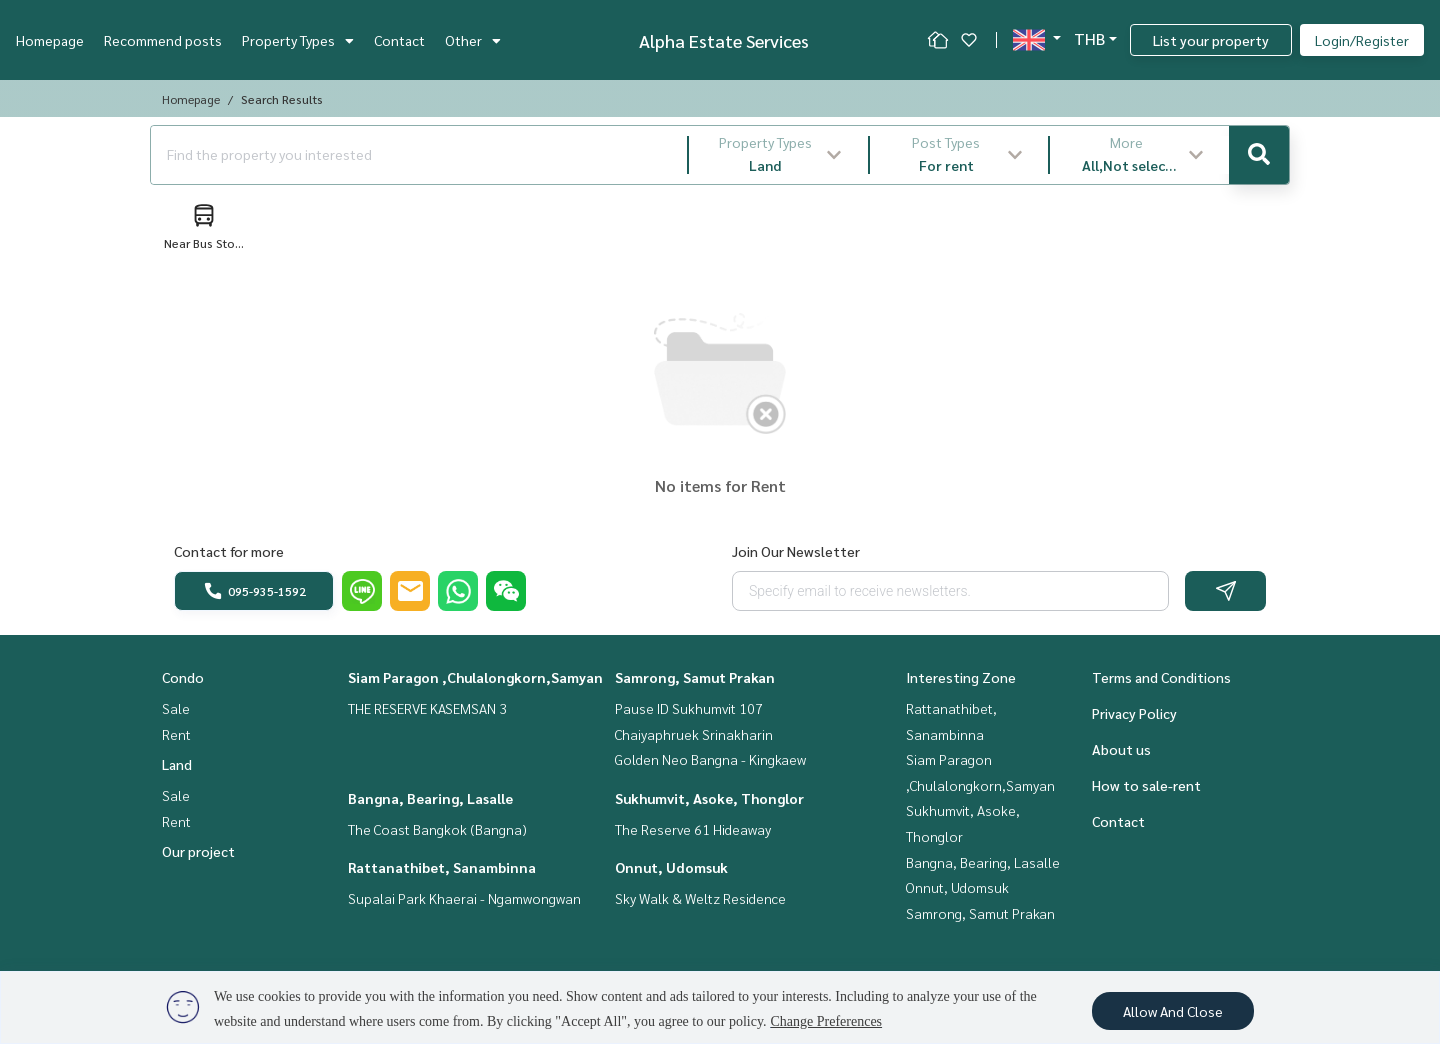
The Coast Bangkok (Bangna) (437, 829)
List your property (1211, 40)
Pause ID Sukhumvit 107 (689, 708)
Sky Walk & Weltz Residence (700, 898)
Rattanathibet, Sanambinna (442, 867)
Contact (399, 40)
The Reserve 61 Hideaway (693, 829)
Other (473, 40)
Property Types (298, 40)
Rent (176, 734)
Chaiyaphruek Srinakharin (694, 734)
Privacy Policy (1134, 713)
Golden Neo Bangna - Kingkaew (710, 759)
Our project (198, 851)
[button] (778, 155)
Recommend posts (163, 40)
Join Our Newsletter (796, 551)
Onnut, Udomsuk (671, 867)
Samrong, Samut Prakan (695, 677)
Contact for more (229, 551)
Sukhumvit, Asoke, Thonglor (709, 798)
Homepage (50, 40)
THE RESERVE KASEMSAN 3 (427, 708)
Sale (176, 708)
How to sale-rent (1146, 785)
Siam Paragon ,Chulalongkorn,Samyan (475, 677)
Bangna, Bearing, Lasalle (430, 798)
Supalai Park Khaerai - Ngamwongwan (464, 898)
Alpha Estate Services (724, 40)
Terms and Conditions (1161, 677)
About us (1121, 749)
